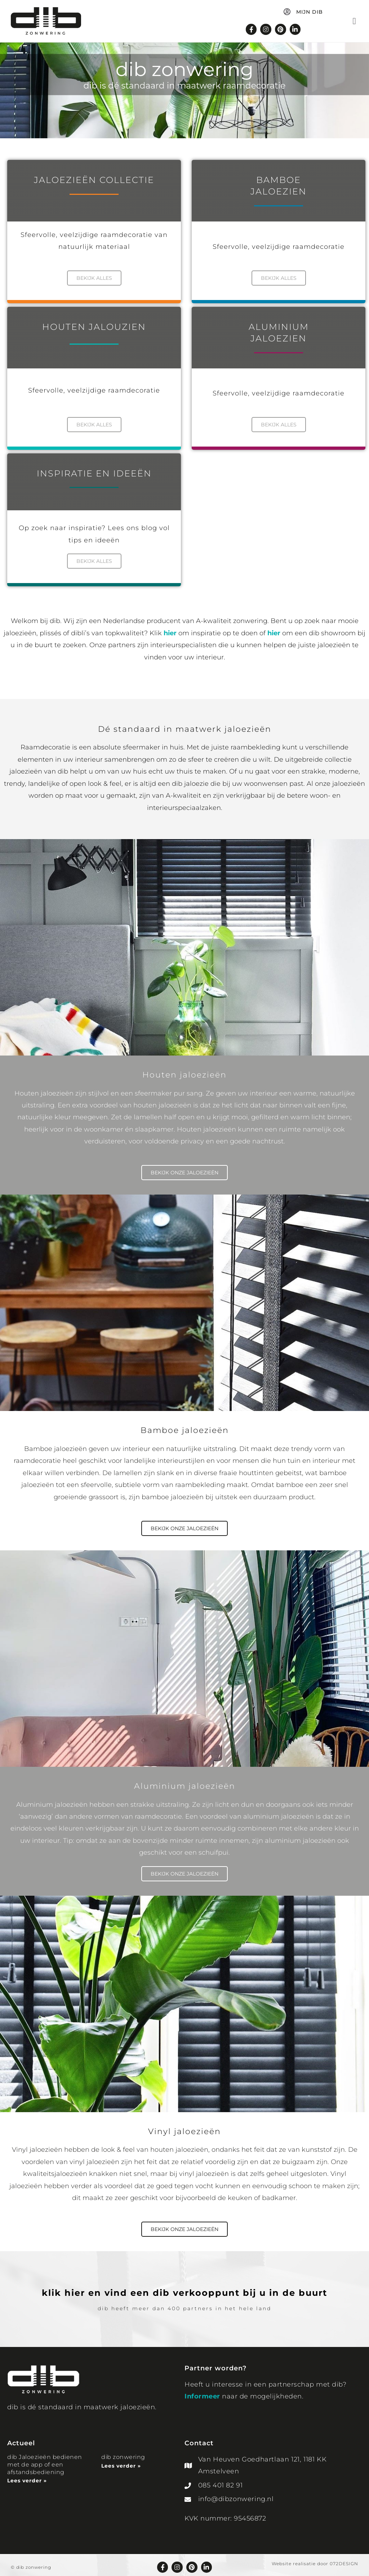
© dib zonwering (31, 2563)
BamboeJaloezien (278, 186)
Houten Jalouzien (94, 326)
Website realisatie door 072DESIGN (315, 2559)
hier (170, 630)
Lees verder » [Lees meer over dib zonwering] (121, 2461)
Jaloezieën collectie (94, 180)
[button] (354, 21)
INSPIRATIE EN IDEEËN (94, 471)
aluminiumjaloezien (278, 332)
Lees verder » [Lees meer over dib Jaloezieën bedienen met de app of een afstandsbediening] (27, 2476)
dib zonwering (123, 2453)
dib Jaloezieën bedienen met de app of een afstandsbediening (44, 2461)
